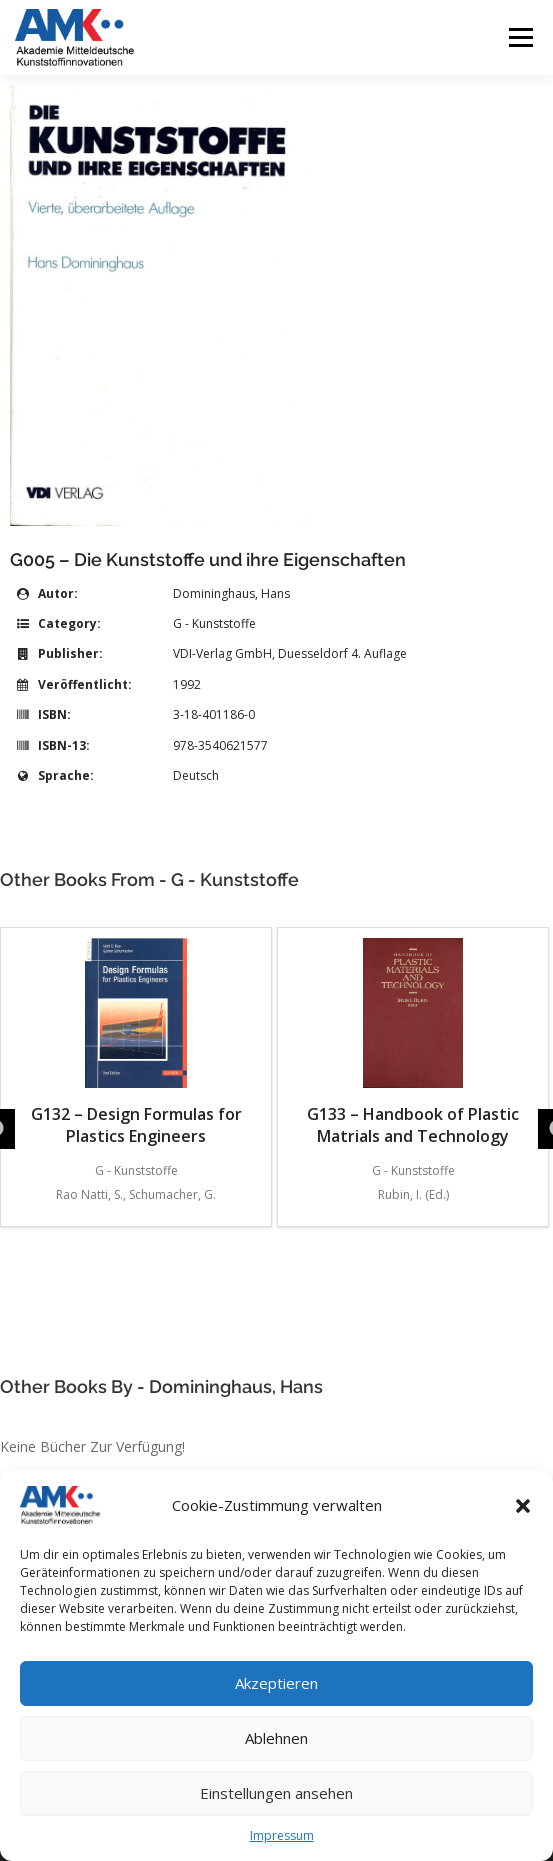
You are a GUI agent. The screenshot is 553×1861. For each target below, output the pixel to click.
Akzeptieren (276, 1683)
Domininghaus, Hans (231, 593)
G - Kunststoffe (214, 623)
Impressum (282, 1835)
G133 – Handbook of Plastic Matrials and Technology (413, 1042)
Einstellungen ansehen (276, 1793)
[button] (523, 1506)
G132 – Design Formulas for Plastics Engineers (136, 1042)
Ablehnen (276, 1738)
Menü (519, 37)
